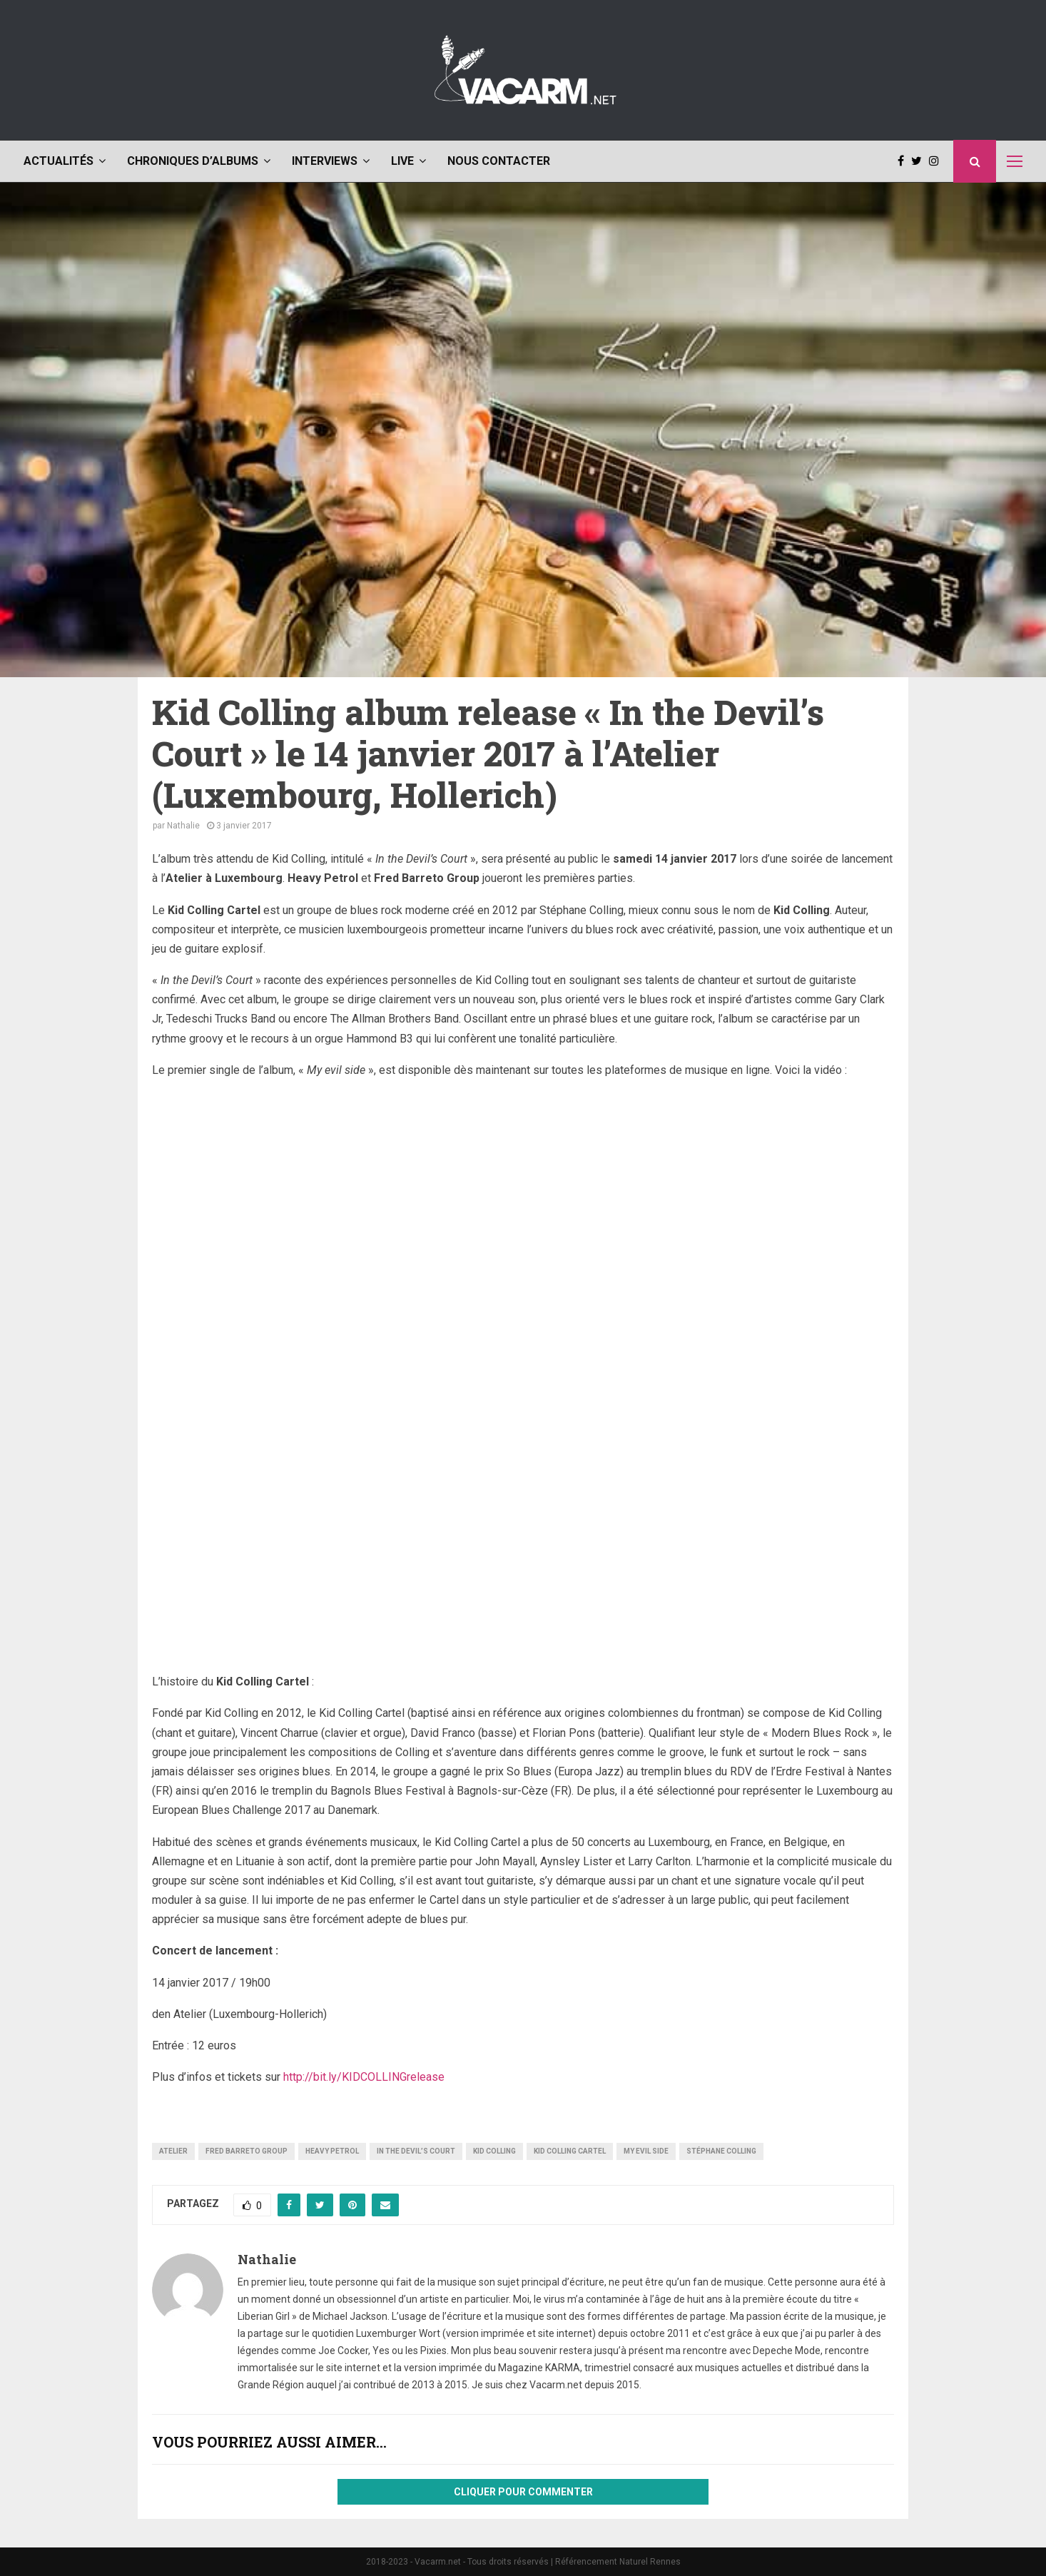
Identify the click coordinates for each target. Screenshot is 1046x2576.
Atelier (173, 2151)
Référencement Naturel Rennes (618, 2562)
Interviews (324, 161)
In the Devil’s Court (416, 2151)
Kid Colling (494, 2151)
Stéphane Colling (721, 2151)
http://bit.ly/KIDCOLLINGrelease (364, 2077)
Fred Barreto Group (246, 2151)
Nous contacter (498, 161)
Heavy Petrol (332, 2151)
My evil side (646, 2151)
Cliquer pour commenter (523, 2492)
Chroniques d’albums (192, 161)
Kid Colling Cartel (570, 2151)
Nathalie (183, 826)
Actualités (58, 161)
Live (402, 161)
